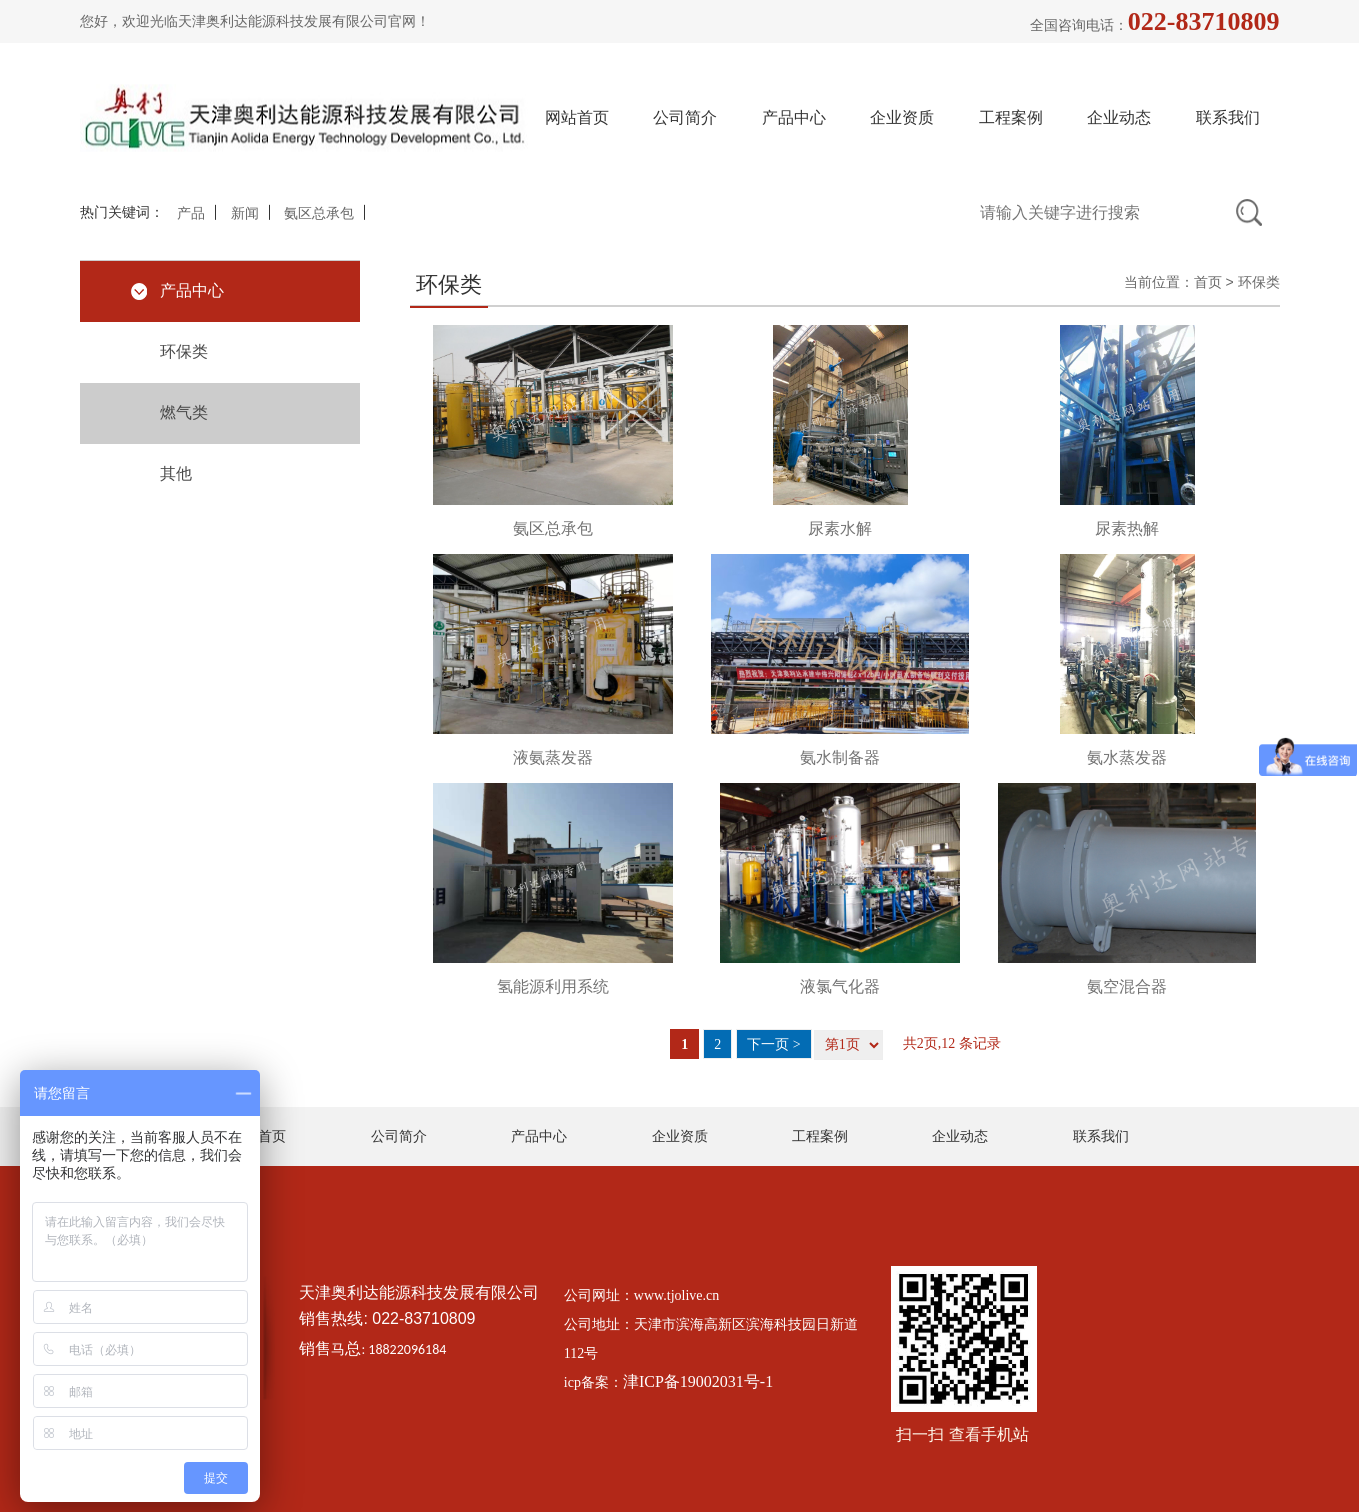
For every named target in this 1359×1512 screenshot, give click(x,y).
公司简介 (685, 117)
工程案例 (1011, 117)
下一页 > (773, 1044)
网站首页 (577, 117)
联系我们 (1228, 117)
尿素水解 (840, 528)
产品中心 (794, 117)
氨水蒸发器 (1127, 757)
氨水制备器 (840, 757)
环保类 (184, 351)
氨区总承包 (319, 213)
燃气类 (184, 412)
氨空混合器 (1127, 986)
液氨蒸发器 (553, 757)
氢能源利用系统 (553, 986)
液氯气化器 (840, 986)
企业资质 (902, 117)
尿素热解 (1127, 528)
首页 (1208, 282)
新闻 (245, 213)
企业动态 (1119, 117)
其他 (176, 473)
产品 (191, 213)
